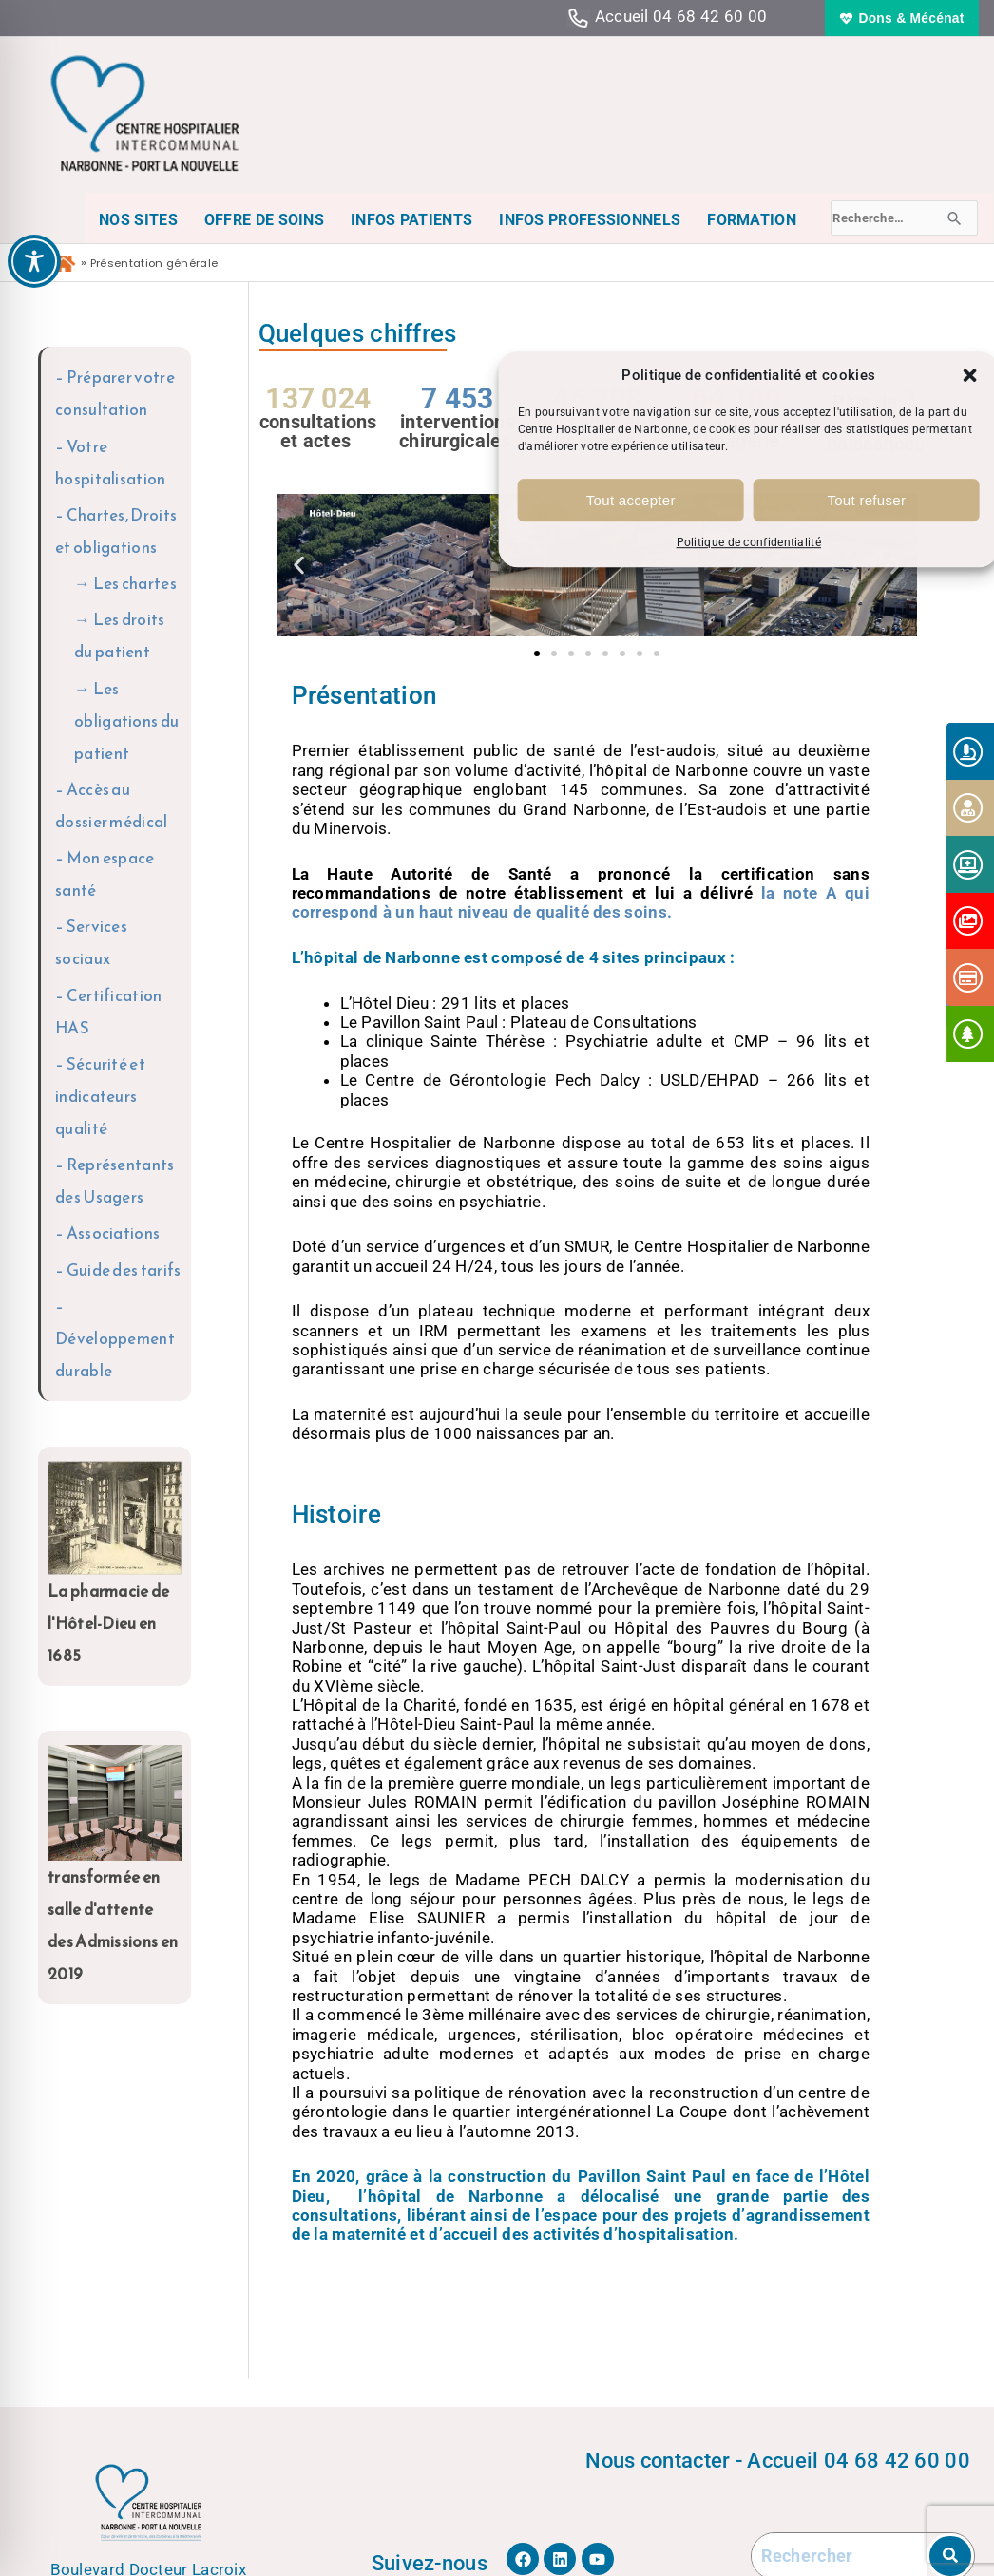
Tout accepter (631, 500)
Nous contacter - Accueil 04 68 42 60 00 (777, 2460)
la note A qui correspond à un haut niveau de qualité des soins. (581, 902)
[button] (970, 375)
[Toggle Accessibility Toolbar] (34, 261)
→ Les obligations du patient (126, 721)
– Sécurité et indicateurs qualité (100, 1096)
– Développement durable (115, 1338)
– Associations (107, 1233)
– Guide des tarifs (118, 1270)
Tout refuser (866, 500)
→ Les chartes (125, 583)
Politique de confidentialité (749, 543)
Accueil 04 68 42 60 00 (681, 16)
